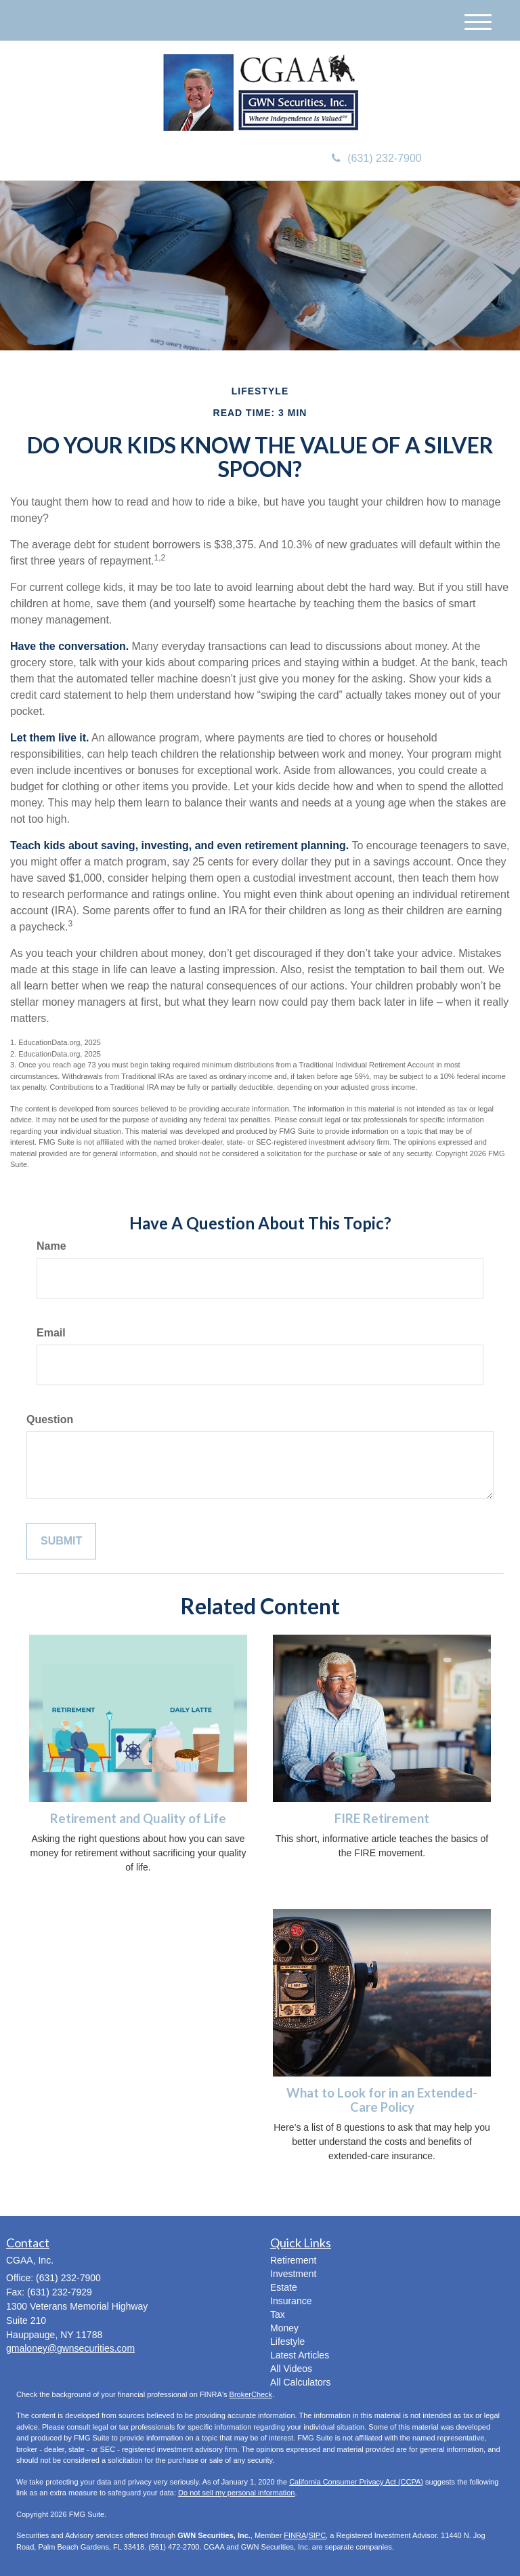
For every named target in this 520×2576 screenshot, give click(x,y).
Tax (277, 2314)
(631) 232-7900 (376, 158)
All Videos (291, 2368)
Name (51, 1246)
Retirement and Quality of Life (138, 1818)
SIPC (317, 2535)
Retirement (293, 2260)
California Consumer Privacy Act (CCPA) (356, 2482)
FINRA (295, 2535)
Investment (293, 2273)
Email (51, 1332)
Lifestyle (287, 2341)
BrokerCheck (251, 2394)
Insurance (290, 2300)
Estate (283, 2287)
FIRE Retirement (381, 1818)
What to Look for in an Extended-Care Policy (381, 2099)
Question (49, 1419)
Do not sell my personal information (236, 2493)
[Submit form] (61, 1541)
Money (284, 2328)
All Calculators (300, 2382)
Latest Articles (299, 2355)
